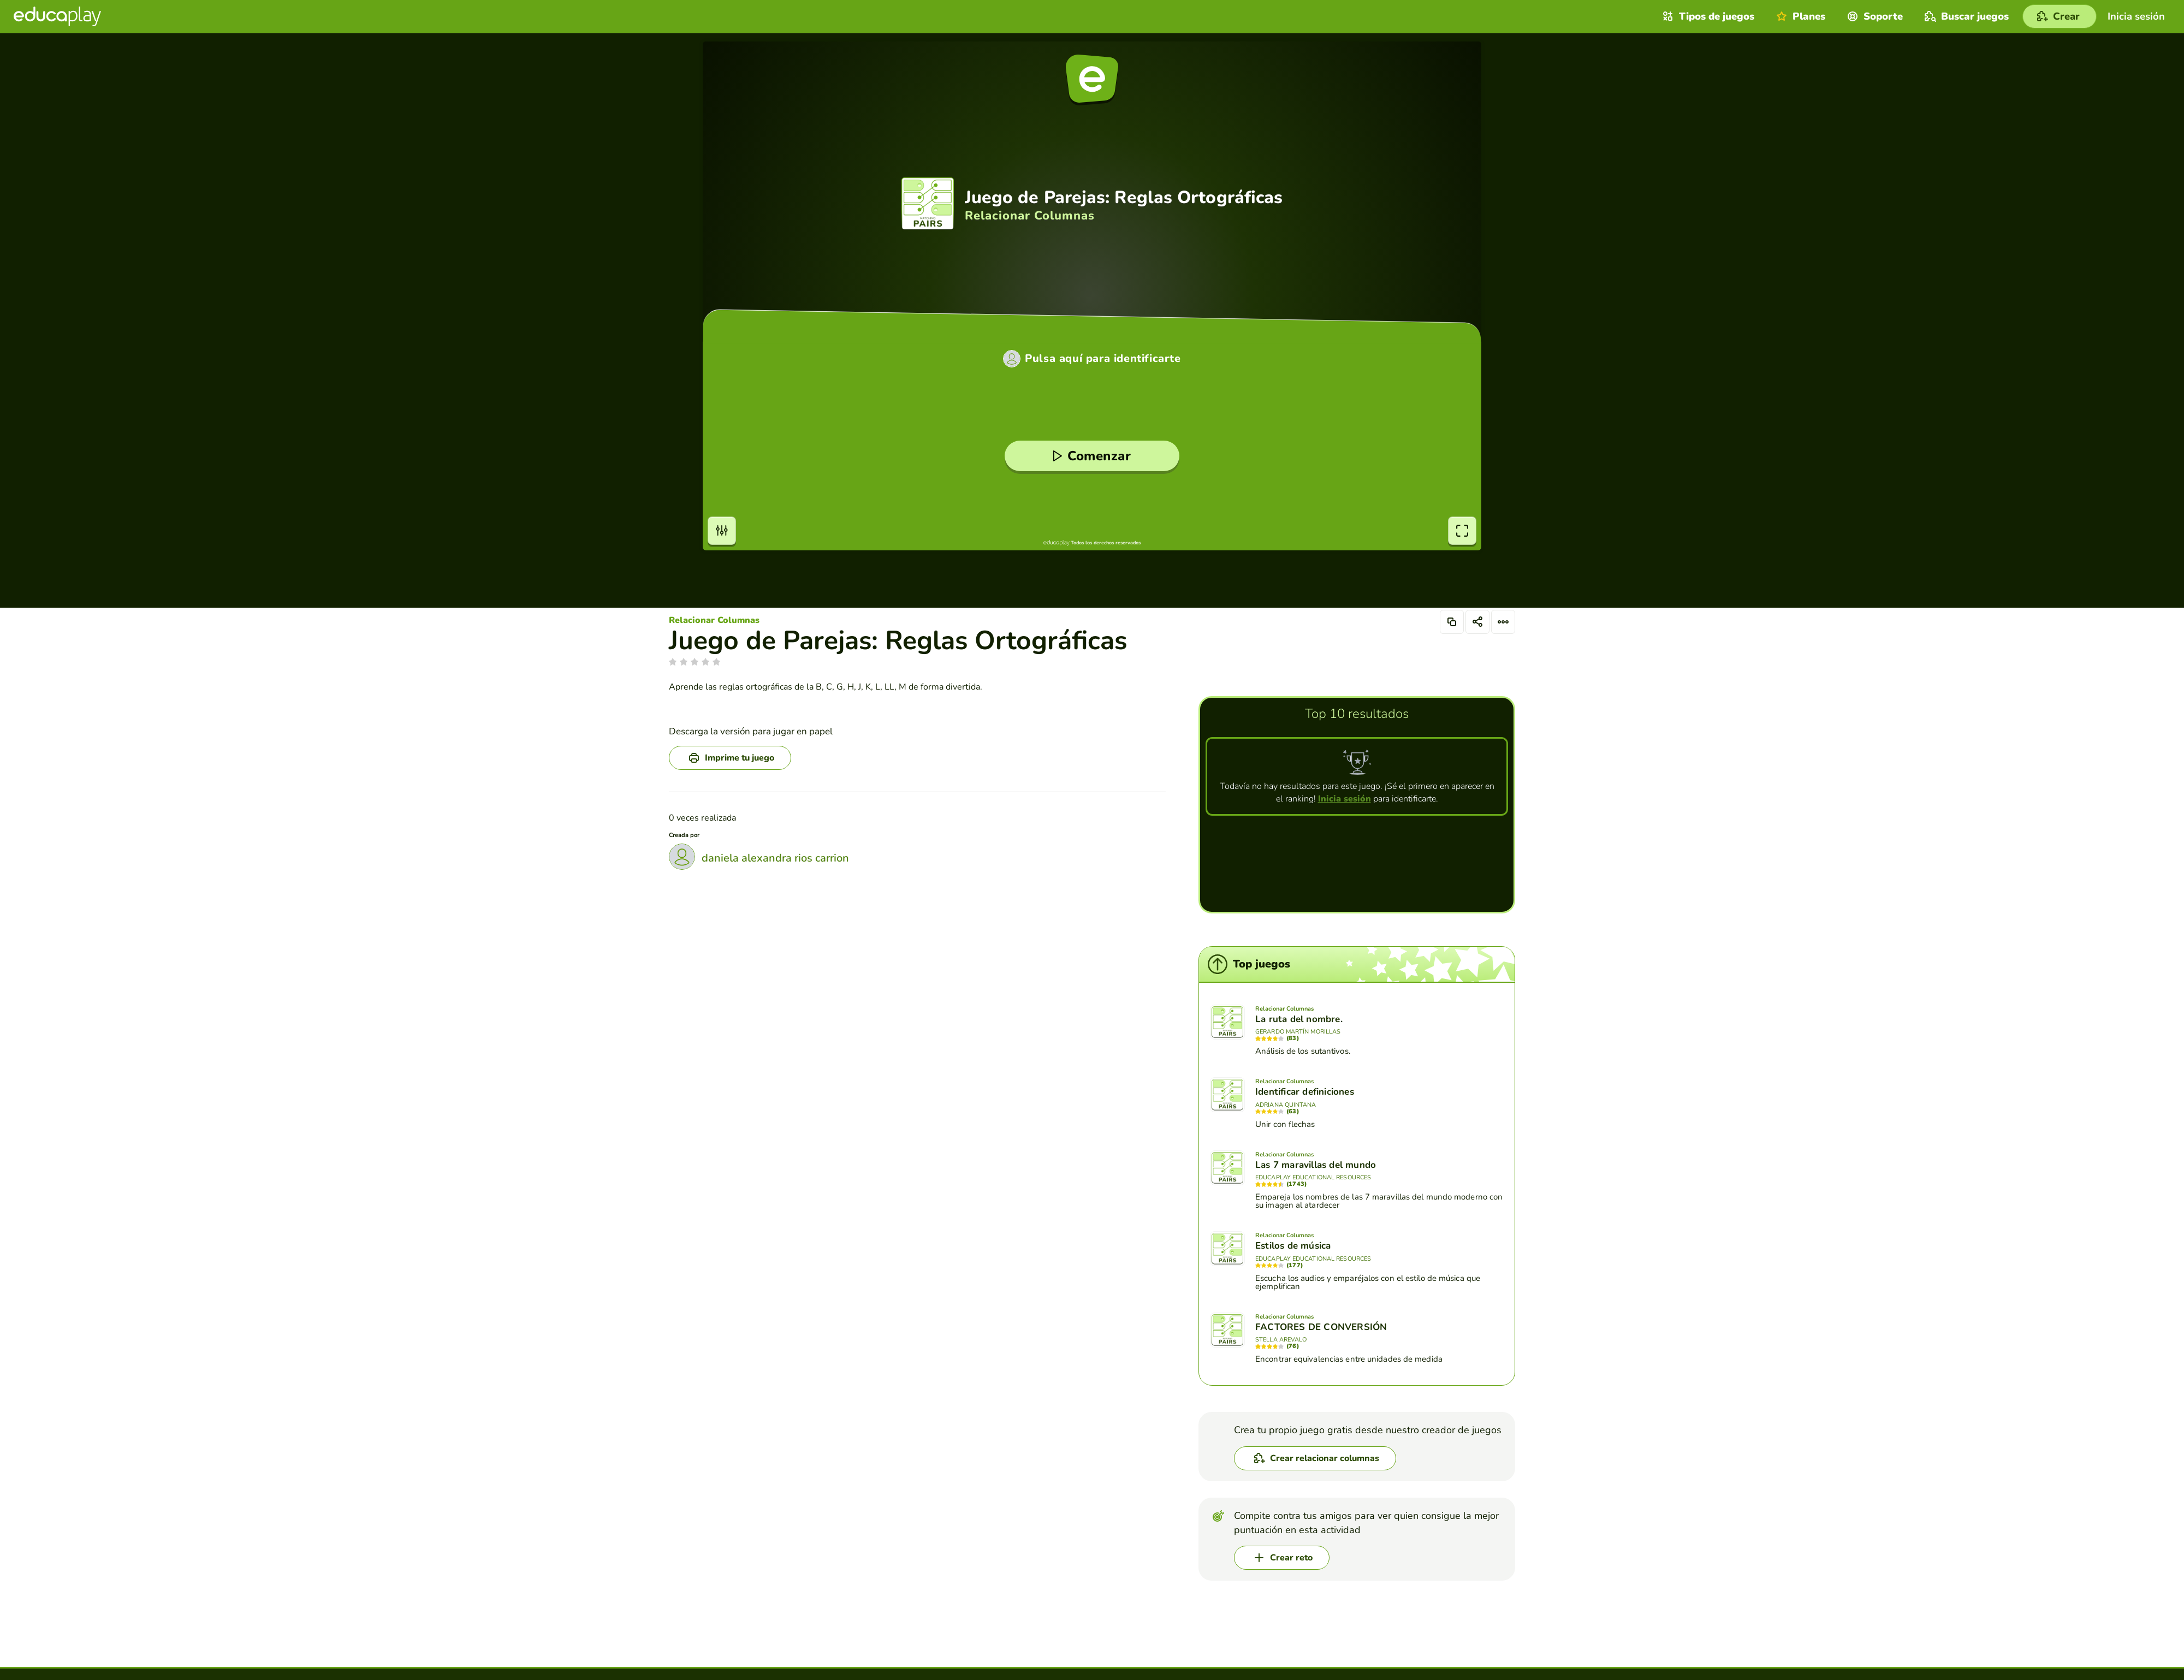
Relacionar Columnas (714, 620)
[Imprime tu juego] (730, 758)
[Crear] (2059, 16)
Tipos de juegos (1707, 16)
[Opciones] (1503, 622)
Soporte (1873, 16)
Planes (1799, 16)
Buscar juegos (1965, 16)
